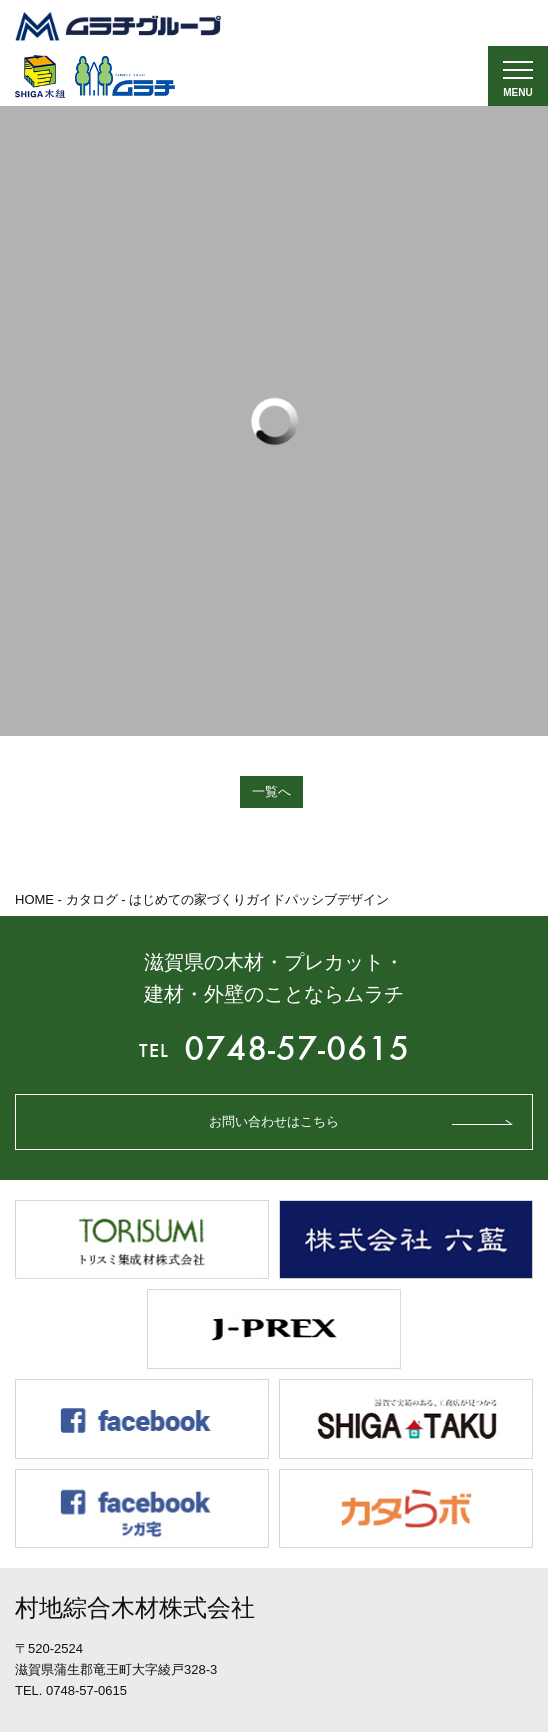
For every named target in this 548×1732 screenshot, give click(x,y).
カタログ (92, 899)
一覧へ (271, 791)
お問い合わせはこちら (274, 1121)
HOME (34, 899)
